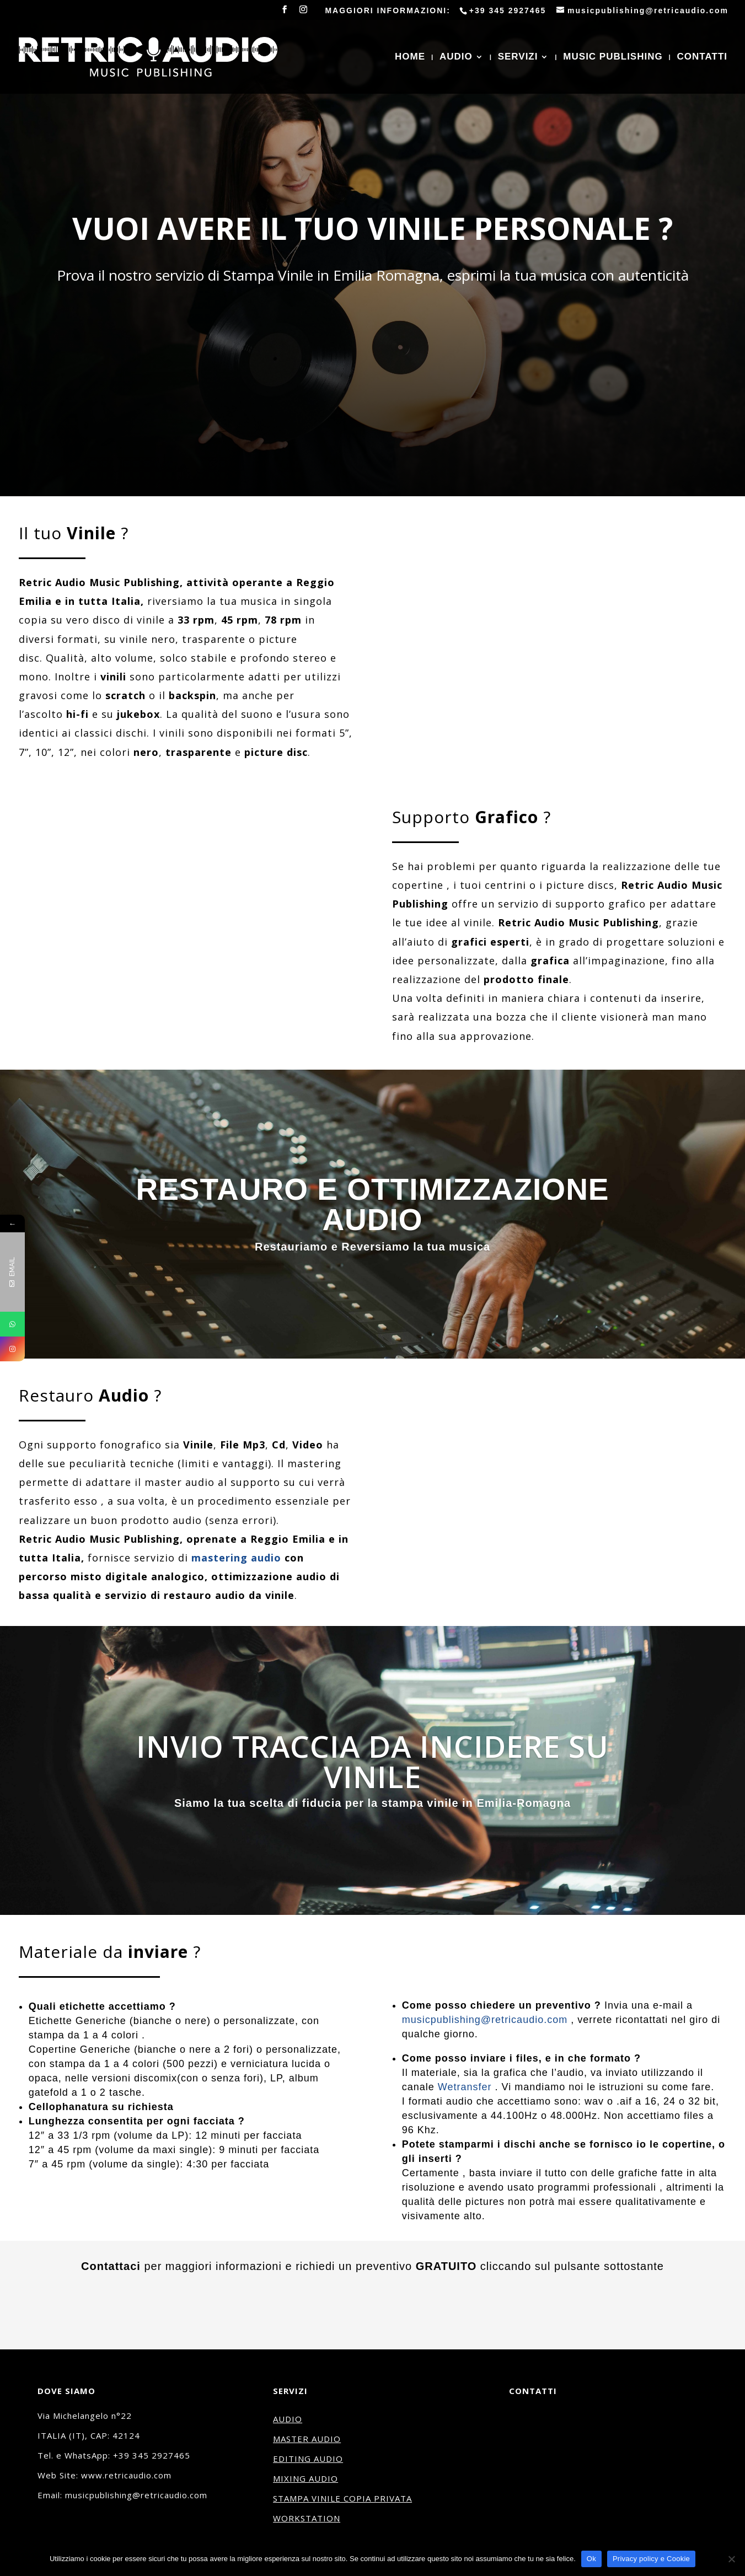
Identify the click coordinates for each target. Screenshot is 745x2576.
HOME (410, 57)
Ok (591, 2558)
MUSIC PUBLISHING (612, 57)
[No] (731, 2558)
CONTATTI (702, 57)
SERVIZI (518, 57)
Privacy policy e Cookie (651, 2558)
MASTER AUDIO (307, 2438)
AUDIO (456, 57)
